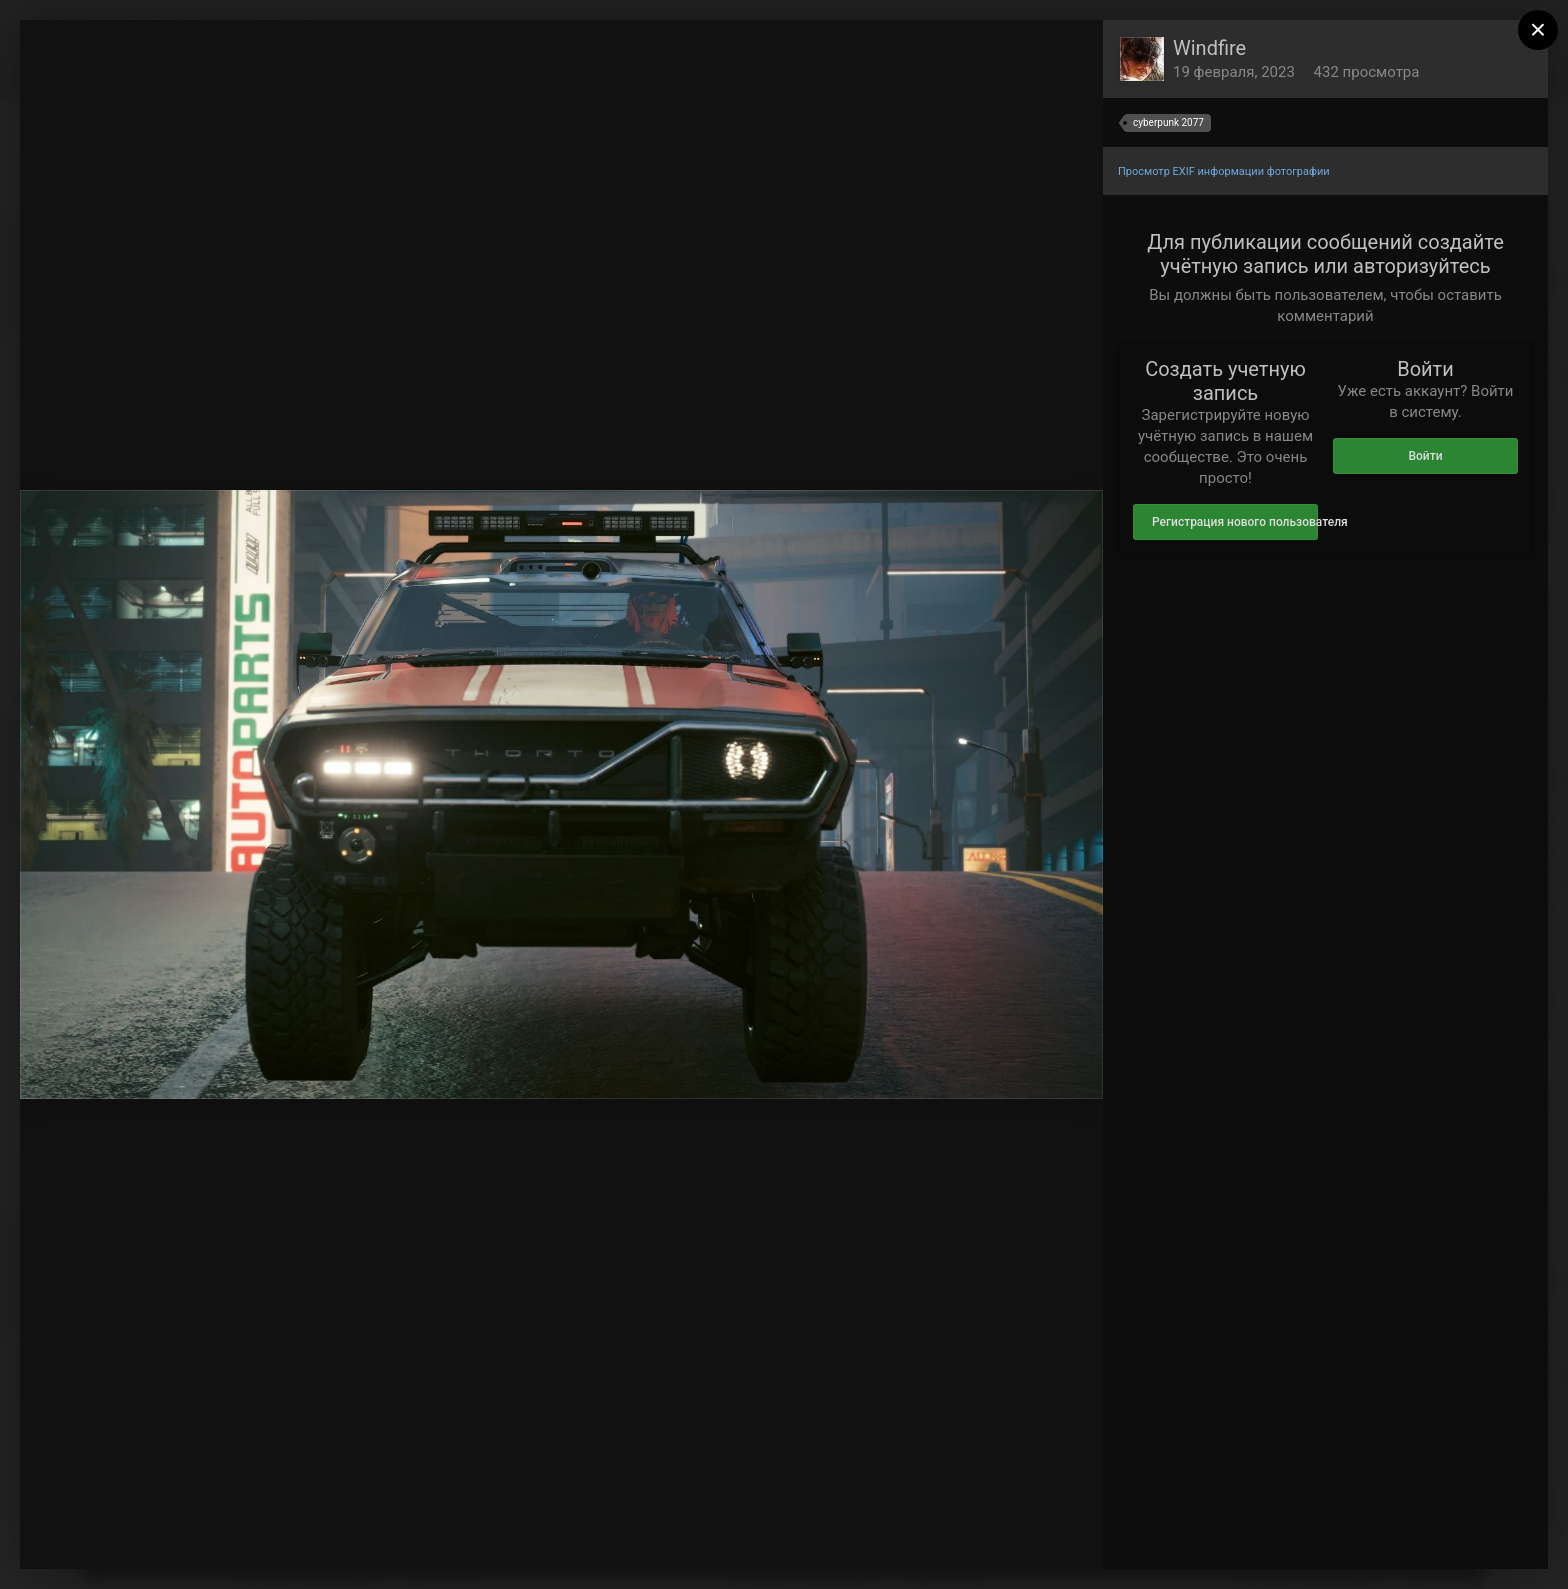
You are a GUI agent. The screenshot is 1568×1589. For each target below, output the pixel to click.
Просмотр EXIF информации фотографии (1224, 171)
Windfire (1209, 48)
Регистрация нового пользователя (1235, 522)
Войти (1425, 456)
